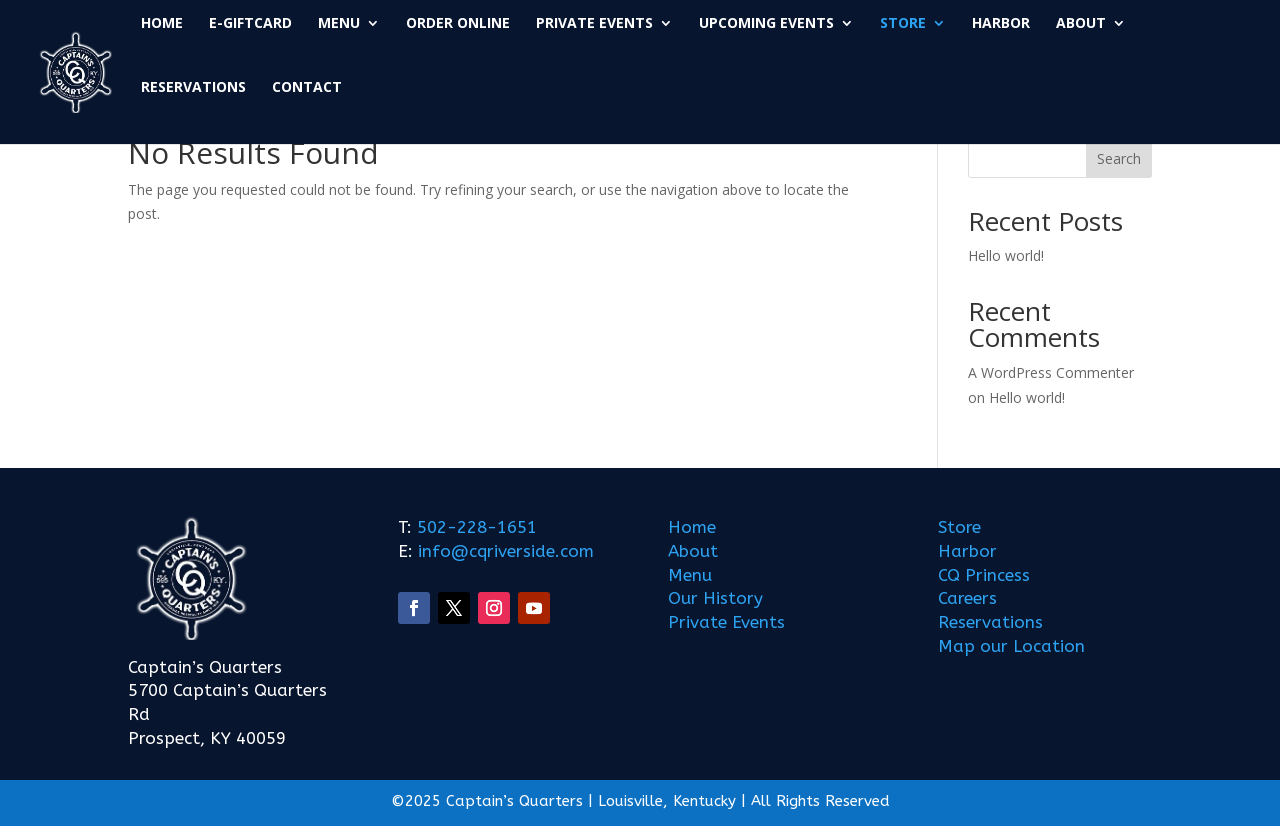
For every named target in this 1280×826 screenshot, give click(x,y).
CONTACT (307, 88)
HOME (162, 24)
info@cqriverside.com (503, 551)
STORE (903, 24)
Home (692, 527)
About (693, 551)
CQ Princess (984, 575)
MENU (339, 24)
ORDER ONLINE (458, 24)
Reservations (990, 622)
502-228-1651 (477, 527)
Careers (967, 598)
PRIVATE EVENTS (594, 24)
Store (959, 527)
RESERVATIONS (193, 88)
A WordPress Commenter (1051, 372)
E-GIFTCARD (250, 24)
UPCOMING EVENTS (766, 24)
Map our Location (1011, 646)
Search (1119, 158)
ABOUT (1081, 24)
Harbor (967, 551)
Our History (715, 598)
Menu (690, 575)
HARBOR (1001, 24)
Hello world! (1006, 255)
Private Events (726, 622)
